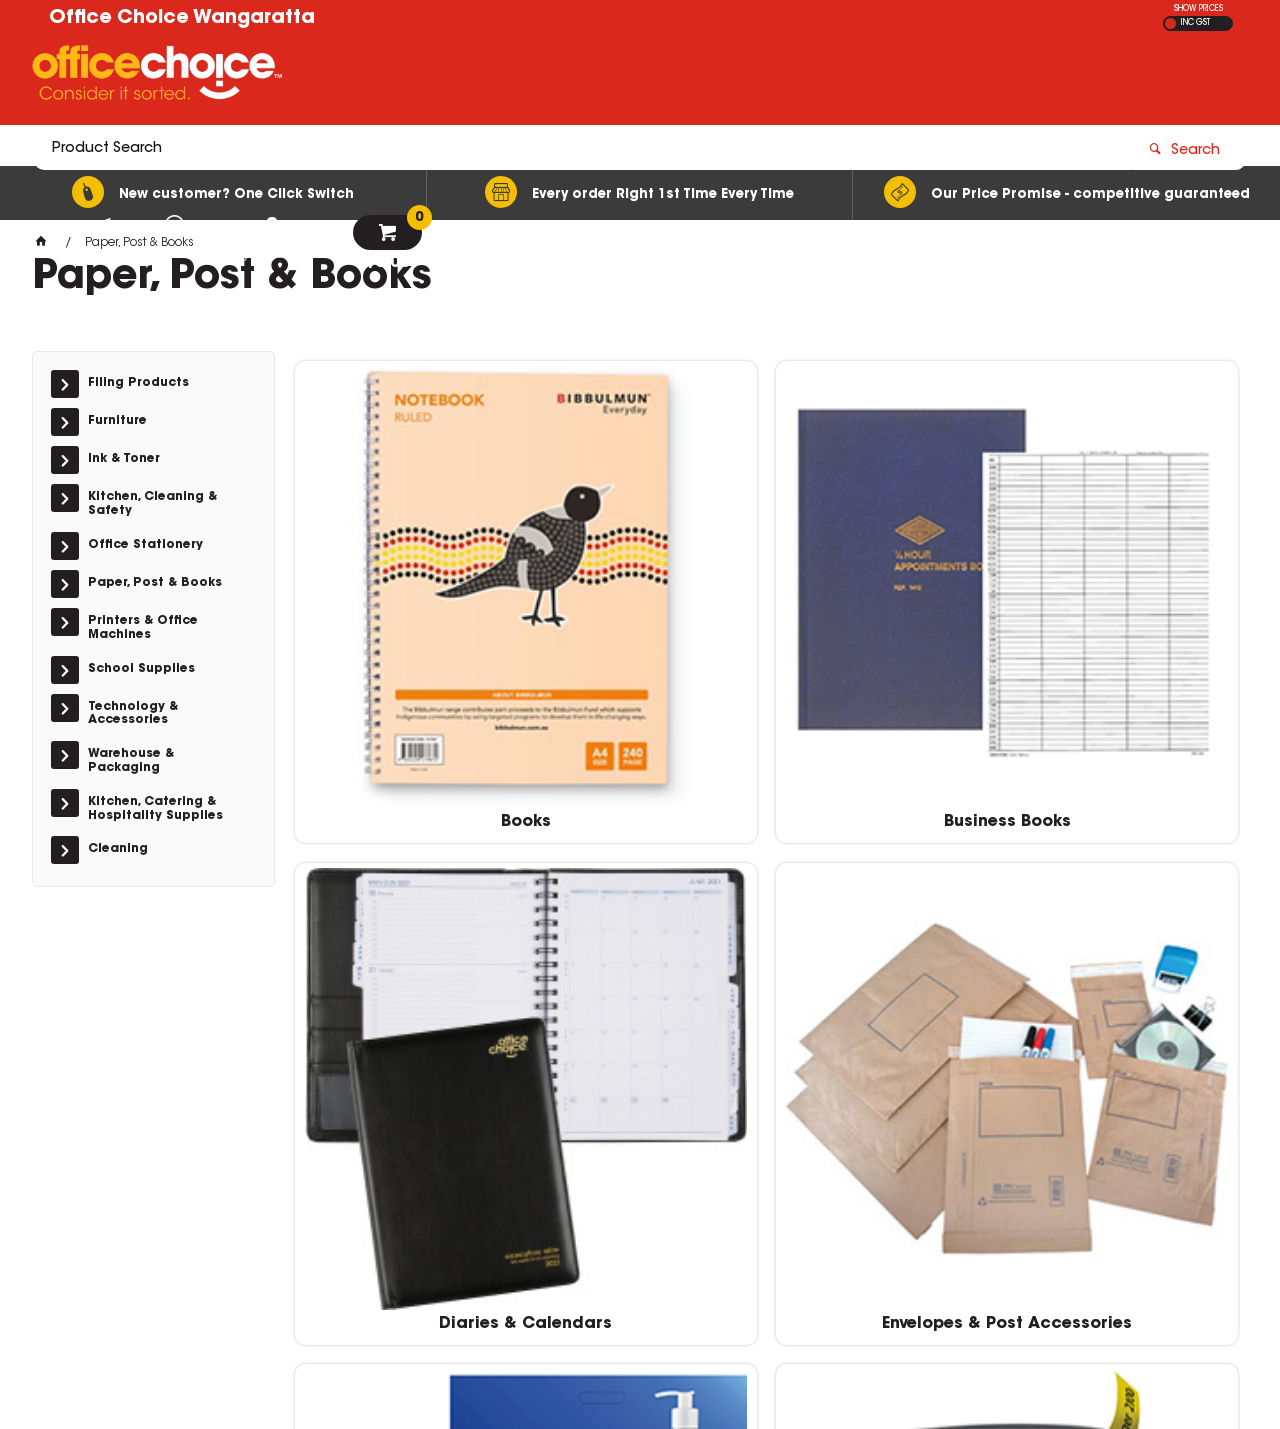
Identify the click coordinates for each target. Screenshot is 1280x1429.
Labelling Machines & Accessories (646, 949)
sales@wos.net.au (948, 1161)
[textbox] (523, 77)
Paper (1128, 940)
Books (406, 620)
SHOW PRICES (1198, 9)
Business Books (646, 620)
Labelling (406, 940)
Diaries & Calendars (886, 620)
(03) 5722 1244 (944, 1142)
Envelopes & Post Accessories (1127, 629)
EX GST (1170, 23)
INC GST (1195, 23)
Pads (886, 940)
